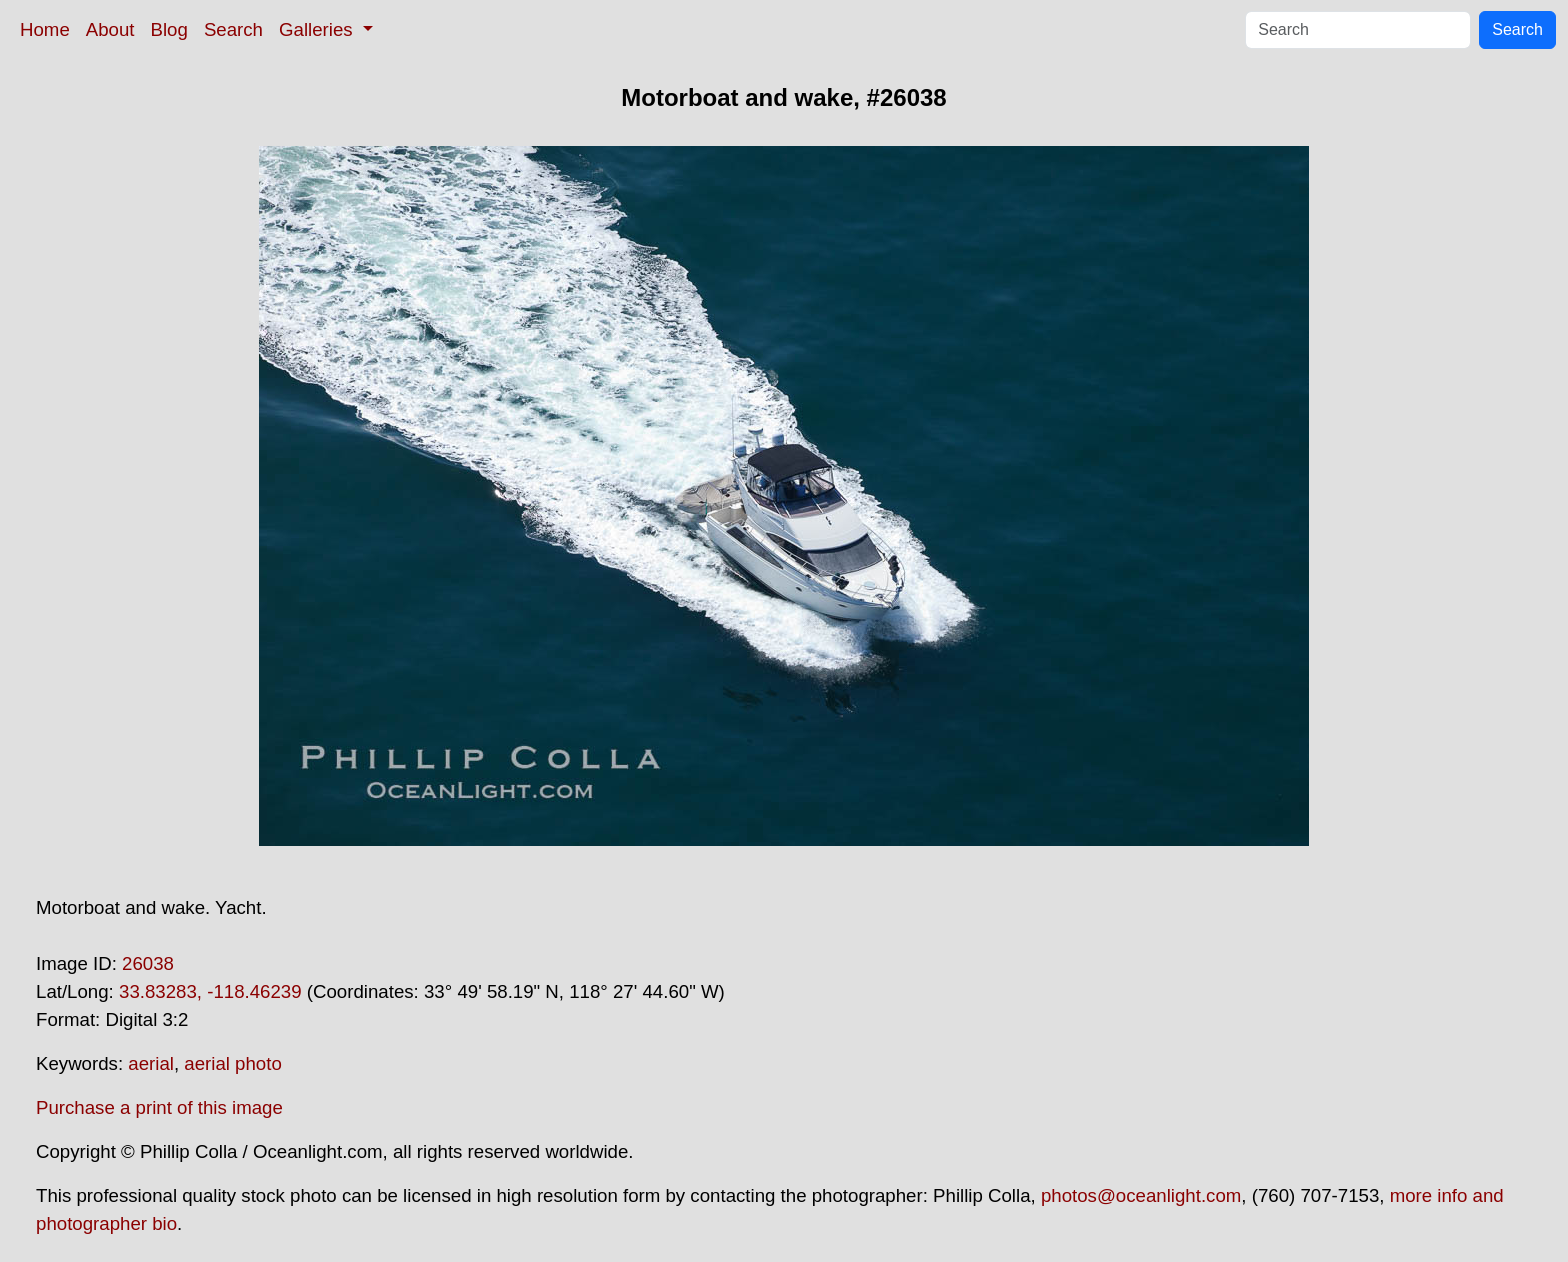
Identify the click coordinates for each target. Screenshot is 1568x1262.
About (110, 29)
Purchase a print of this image (159, 1107)
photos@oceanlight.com (1141, 1195)
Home (45, 29)
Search (233, 29)
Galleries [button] (318, 29)
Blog (169, 29)
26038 (148, 963)
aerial (151, 1063)
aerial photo (233, 1063)
